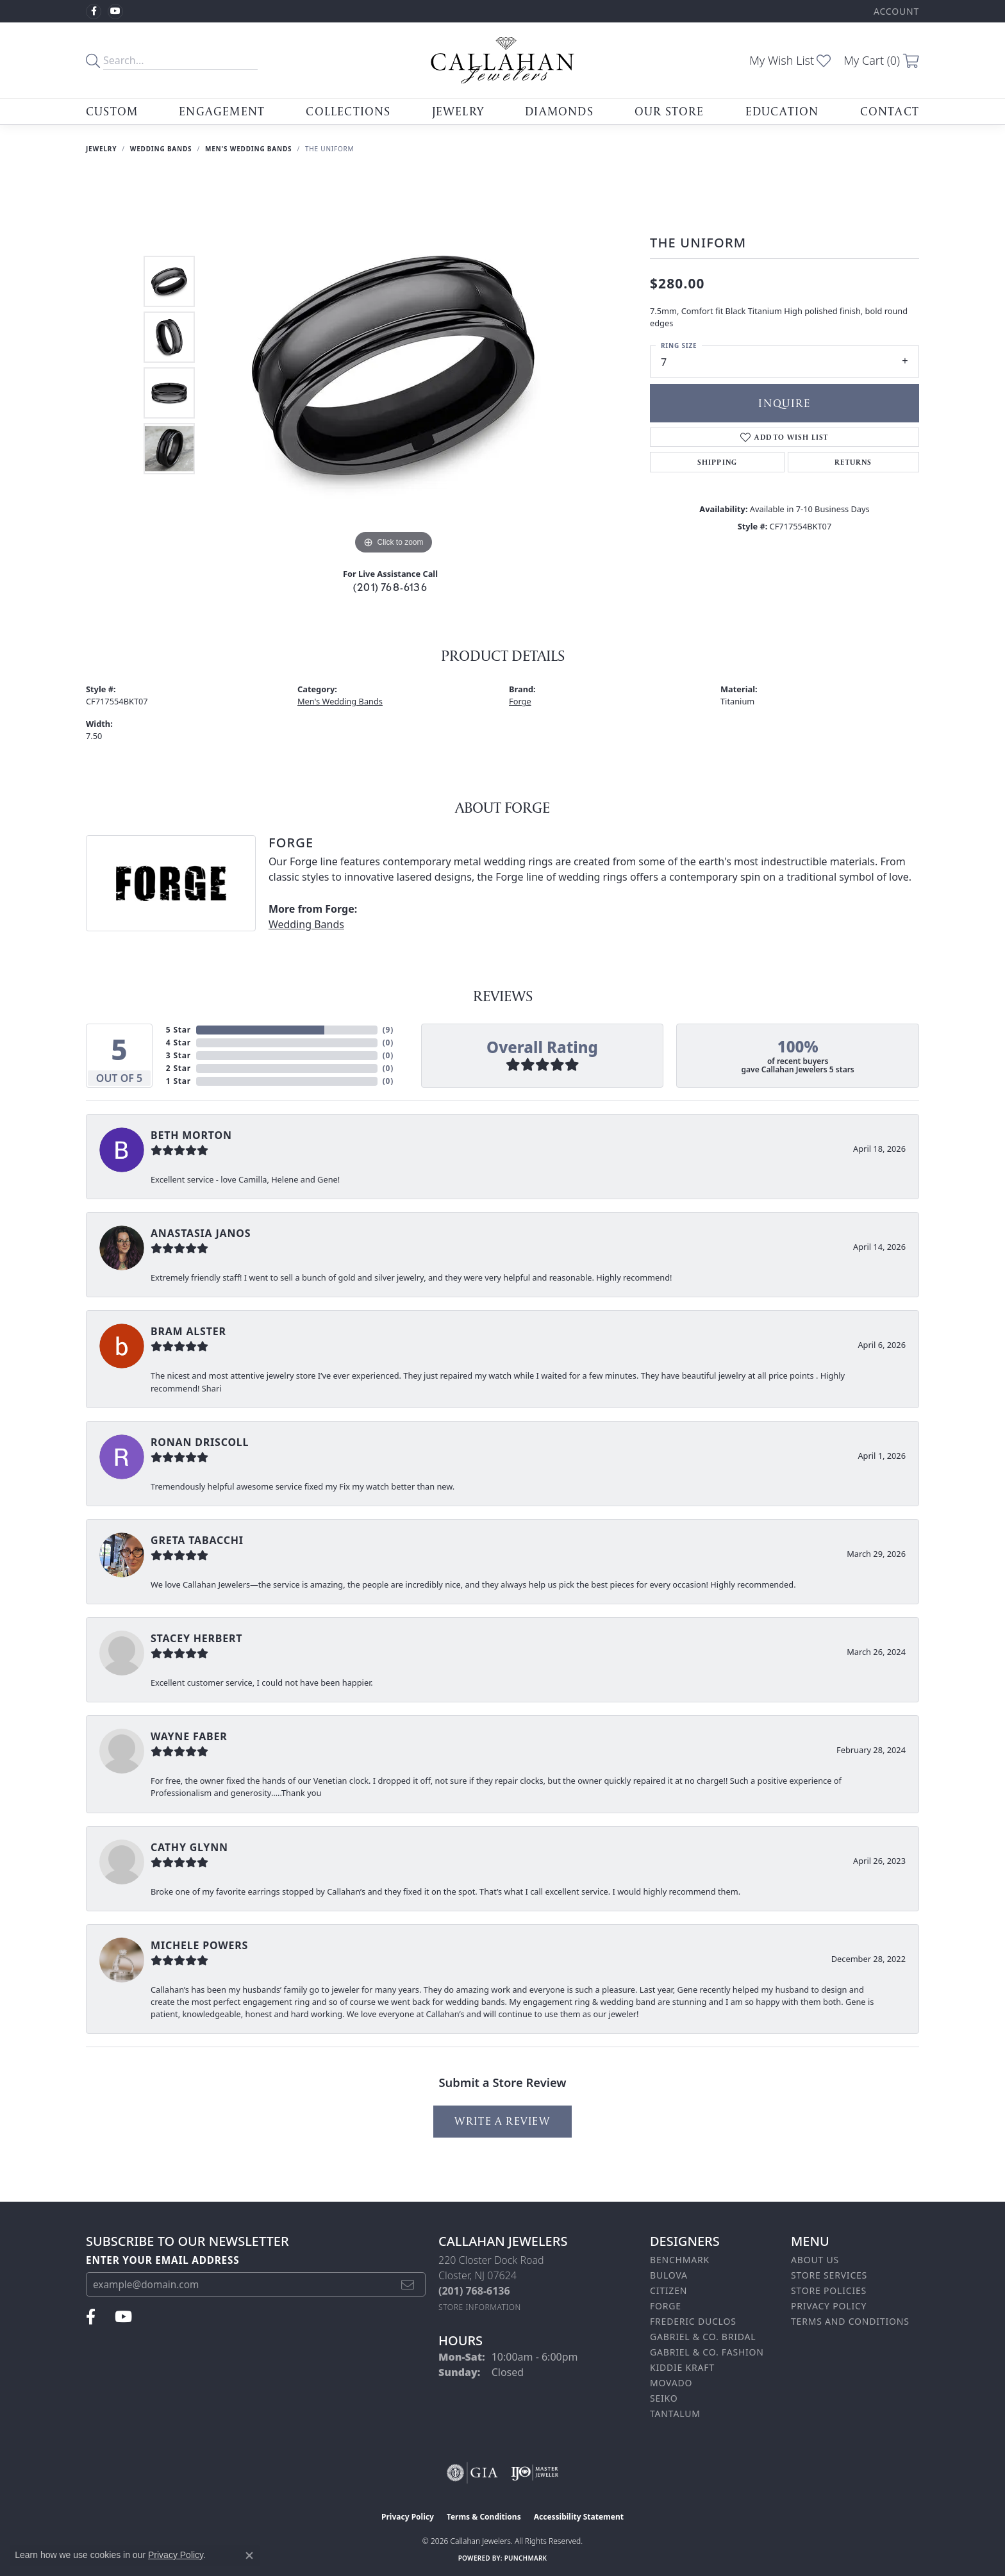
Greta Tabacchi (197, 1540)
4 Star (178, 1042)
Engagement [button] (222, 111)
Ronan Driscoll (200, 1442)
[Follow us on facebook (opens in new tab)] (93, 11)
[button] (895, 11)
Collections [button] (348, 111)
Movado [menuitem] (671, 2383)
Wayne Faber (189, 1736)
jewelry (101, 148)
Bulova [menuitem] (669, 2275)
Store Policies (829, 2290)
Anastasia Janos (201, 1233)
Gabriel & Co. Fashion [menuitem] (707, 2352)
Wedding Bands (161, 148)
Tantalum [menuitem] (675, 2413)
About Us (815, 2260)
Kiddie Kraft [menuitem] (682, 2367)
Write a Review (502, 2120)
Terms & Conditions (484, 2516)
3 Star (178, 1055)
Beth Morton (191, 1135)
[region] (393, 365)
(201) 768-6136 (390, 587)
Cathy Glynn (189, 1847)
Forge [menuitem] (665, 2306)
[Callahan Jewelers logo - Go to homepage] (502, 60)
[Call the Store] (474, 2291)
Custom (112, 111)
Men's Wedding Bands (248, 148)
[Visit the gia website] (472, 2473)
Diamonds (559, 111)
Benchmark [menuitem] (680, 2260)
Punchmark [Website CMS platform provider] (525, 2558)
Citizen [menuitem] (668, 2290)
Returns (853, 462)
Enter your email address (163, 2260)
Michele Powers (199, 1945)
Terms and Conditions (850, 2321)
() (388, 1029)
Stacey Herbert (196, 1638)
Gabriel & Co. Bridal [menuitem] (703, 2337)
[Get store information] (479, 2307)
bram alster (188, 1331)
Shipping (717, 462)
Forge (520, 701)
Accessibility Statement (579, 2516)
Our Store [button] (669, 111)
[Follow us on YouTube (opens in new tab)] (115, 11)
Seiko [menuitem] (664, 2398)
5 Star (178, 1029)
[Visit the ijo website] (535, 2473)
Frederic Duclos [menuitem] (693, 2321)
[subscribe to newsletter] (408, 2284)
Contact (889, 111)
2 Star (178, 1068)
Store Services (829, 2275)
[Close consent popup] (249, 2555)
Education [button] (782, 111)
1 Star (178, 1081)
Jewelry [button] (458, 111)
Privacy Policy (829, 2306)
